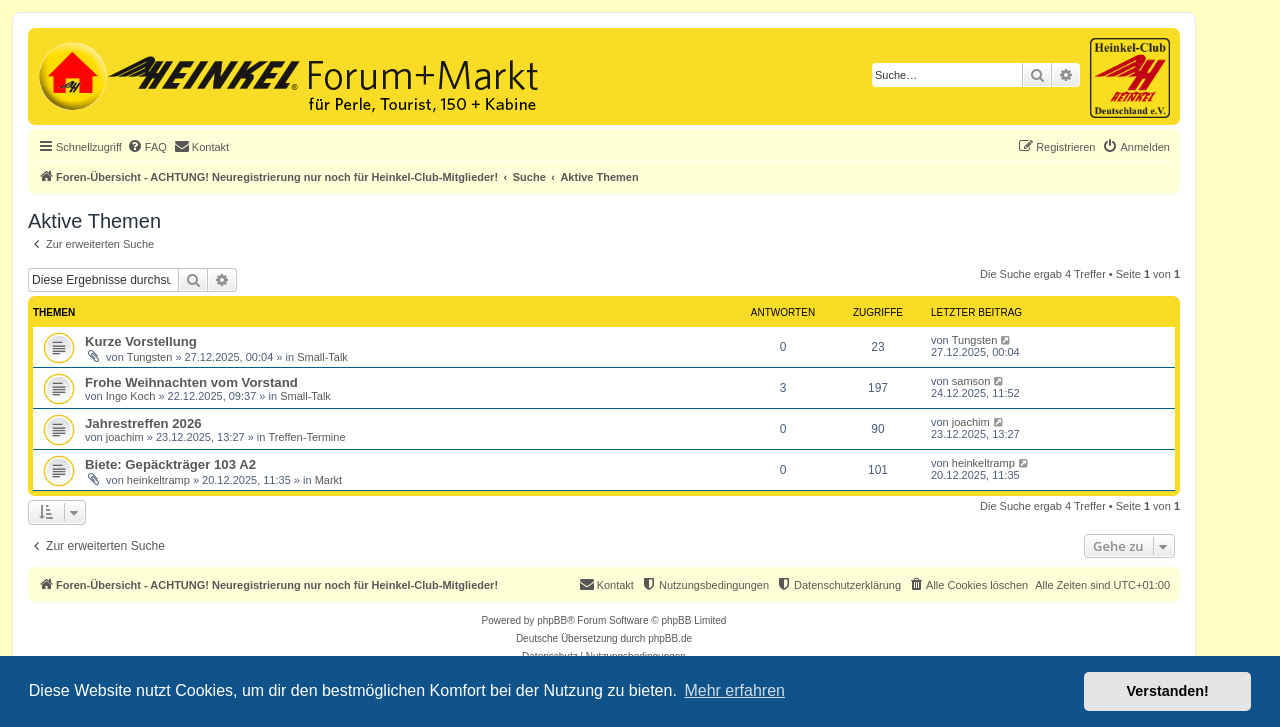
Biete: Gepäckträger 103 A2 (170, 464)
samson (971, 381)
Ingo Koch (131, 396)
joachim (125, 437)
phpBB (552, 620)
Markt (329, 480)
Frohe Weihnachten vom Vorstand (191, 382)
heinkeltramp (158, 480)
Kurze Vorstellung (141, 341)
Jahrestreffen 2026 (143, 423)
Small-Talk (322, 357)
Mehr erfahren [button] (734, 690)
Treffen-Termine (307, 437)
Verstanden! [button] (1168, 691)
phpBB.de (670, 638)
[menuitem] (147, 147)
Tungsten (149, 357)
